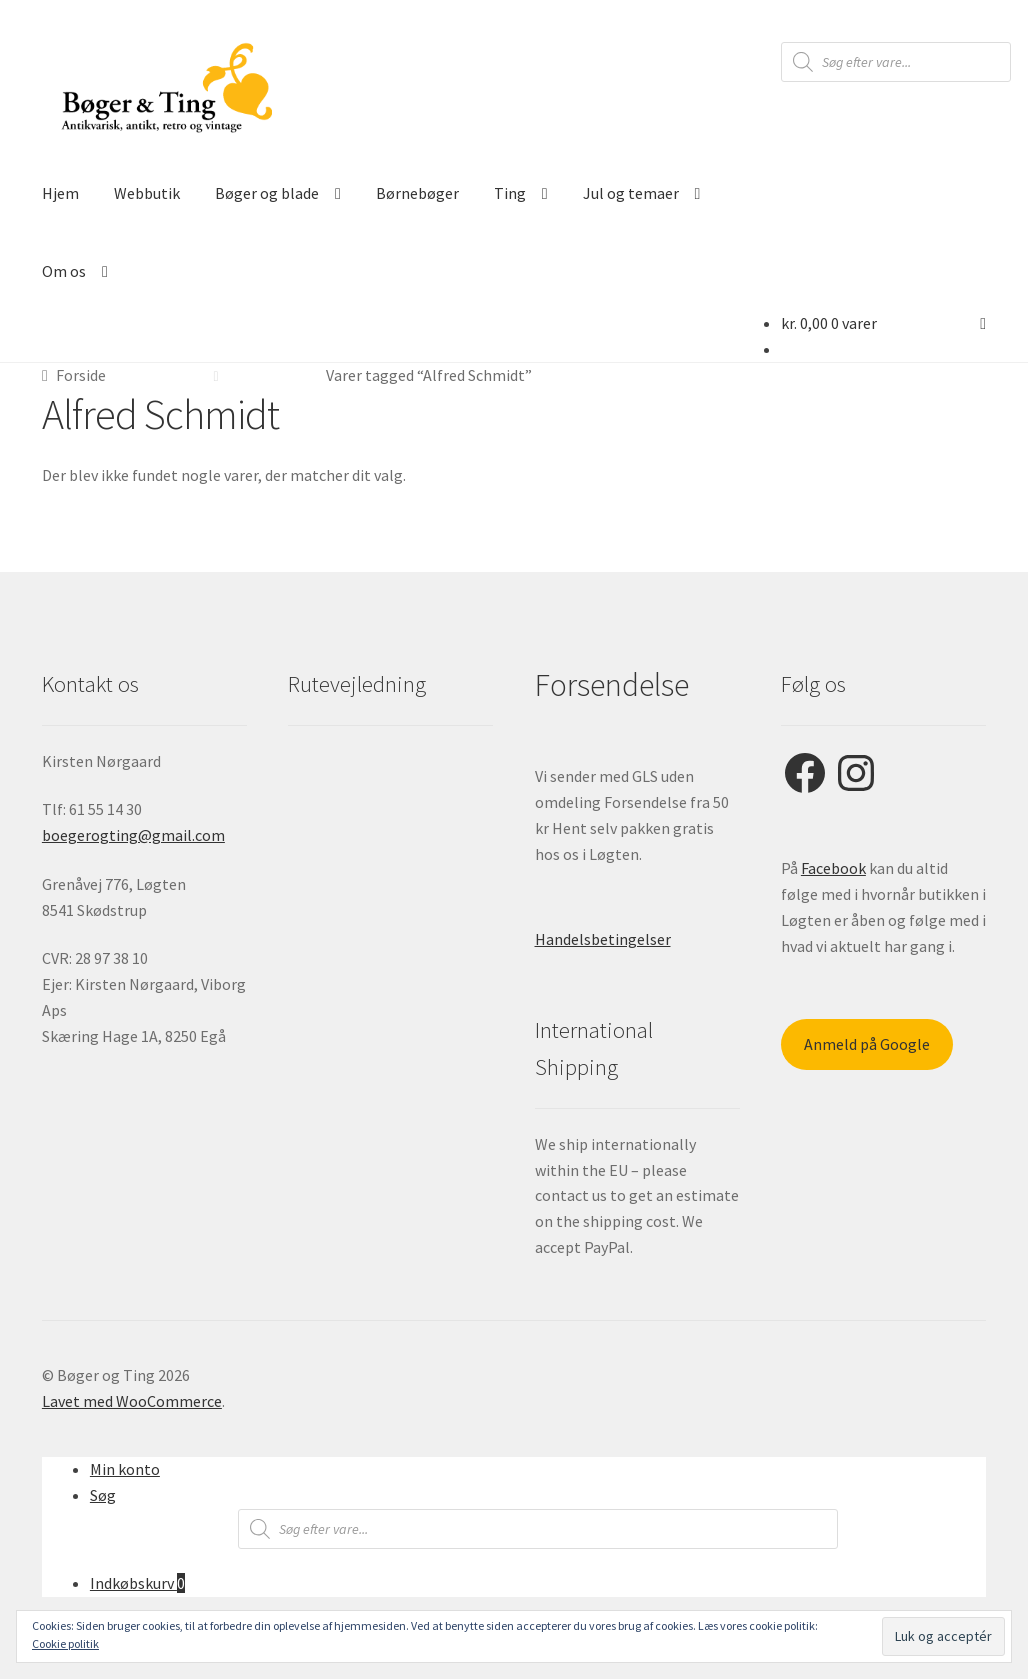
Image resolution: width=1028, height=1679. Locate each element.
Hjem (60, 193)
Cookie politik (65, 1643)
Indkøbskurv (137, 1583)
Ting (510, 193)
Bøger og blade (267, 193)
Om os (64, 271)
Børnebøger (417, 193)
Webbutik (147, 193)
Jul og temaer (631, 193)
